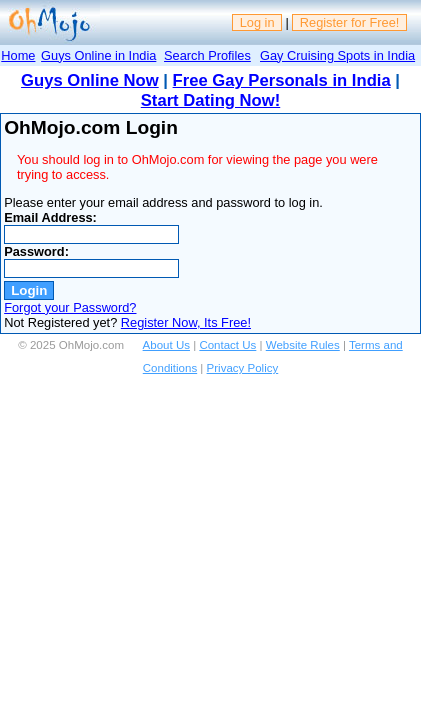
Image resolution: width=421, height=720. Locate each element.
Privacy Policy (243, 368)
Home (18, 55)
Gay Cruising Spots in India (337, 55)
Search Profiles (207, 55)
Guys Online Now (90, 80)
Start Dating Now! (210, 100)
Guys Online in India (98, 55)
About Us (166, 345)
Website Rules (303, 345)
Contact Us (227, 345)
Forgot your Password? (70, 307)
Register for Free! (350, 22)
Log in (257, 22)
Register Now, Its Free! (186, 322)
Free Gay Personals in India (282, 80)
